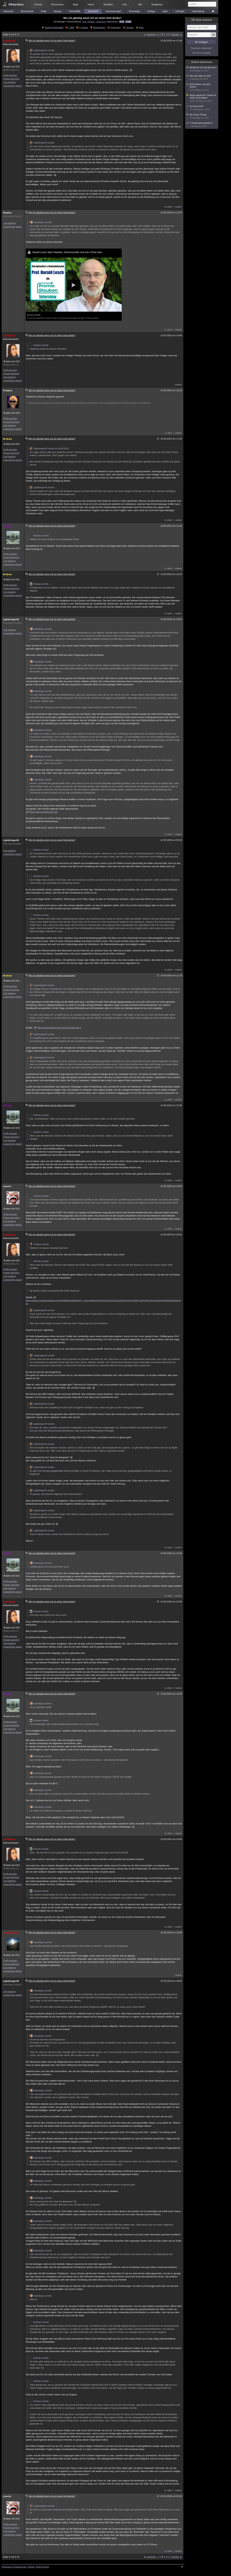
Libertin (7, 1186)
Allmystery (16, 4)
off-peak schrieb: (39, 584)
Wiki (140, 4)
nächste (175, 34)
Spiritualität (93, 11)
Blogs (75, 4)
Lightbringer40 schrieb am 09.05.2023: (49, 448)
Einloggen (203, 42)
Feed (122, 22)
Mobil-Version (42, 2567)
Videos (91, 4)
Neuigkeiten (157, 4)
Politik (43, 11)
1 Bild (71, 27)
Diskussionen (57, 4)
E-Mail (128, 22)
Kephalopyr (9, 40)
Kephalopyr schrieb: (41, 222)
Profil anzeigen (10, 75)
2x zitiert (168, 207)
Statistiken (108, 4)
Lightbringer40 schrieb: (42, 50)
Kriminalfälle (74, 11)
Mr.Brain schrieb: (39, 535)
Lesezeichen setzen (12, 86)
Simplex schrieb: (39, 345)
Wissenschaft (27, 11)
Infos (141, 27)
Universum (101, 21)
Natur (165, 11)
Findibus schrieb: (39, 1244)
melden (178, 207)
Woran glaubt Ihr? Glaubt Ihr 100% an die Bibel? (202, 98)
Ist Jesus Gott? (202, 108)
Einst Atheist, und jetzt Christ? (202, 87)
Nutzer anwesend (201, 20)
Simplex (7, 212)
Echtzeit (38, 4)
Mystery (57, 11)
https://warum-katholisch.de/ (43, 812)
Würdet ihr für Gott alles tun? (202, 69)
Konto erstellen (203, 52)
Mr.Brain (7, 439)
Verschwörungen (113, 11)
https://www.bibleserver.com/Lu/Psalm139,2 (59, 1027)
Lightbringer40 (11, 619)
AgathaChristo (11, 1932)
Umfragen (180, 11)
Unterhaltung (198, 11)
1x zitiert (168, 330)
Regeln (31, 2567)
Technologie (134, 11)
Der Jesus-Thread (202, 116)
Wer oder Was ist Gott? (202, 77)
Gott (84, 21)
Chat (125, 4)
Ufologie (151, 11)
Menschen (8, 11)
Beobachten (99, 27)
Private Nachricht (11, 79)
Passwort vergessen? (201, 48)
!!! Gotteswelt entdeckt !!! (202, 125)
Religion (91, 21)
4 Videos (83, 27)
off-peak (7, 526)
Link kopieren (9, 82)
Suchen (130, 27)
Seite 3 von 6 (11, 34)
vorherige (151, 34)
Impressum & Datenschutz (14, 2567)
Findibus (7, 390)
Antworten (116, 27)
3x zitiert (168, 613)
